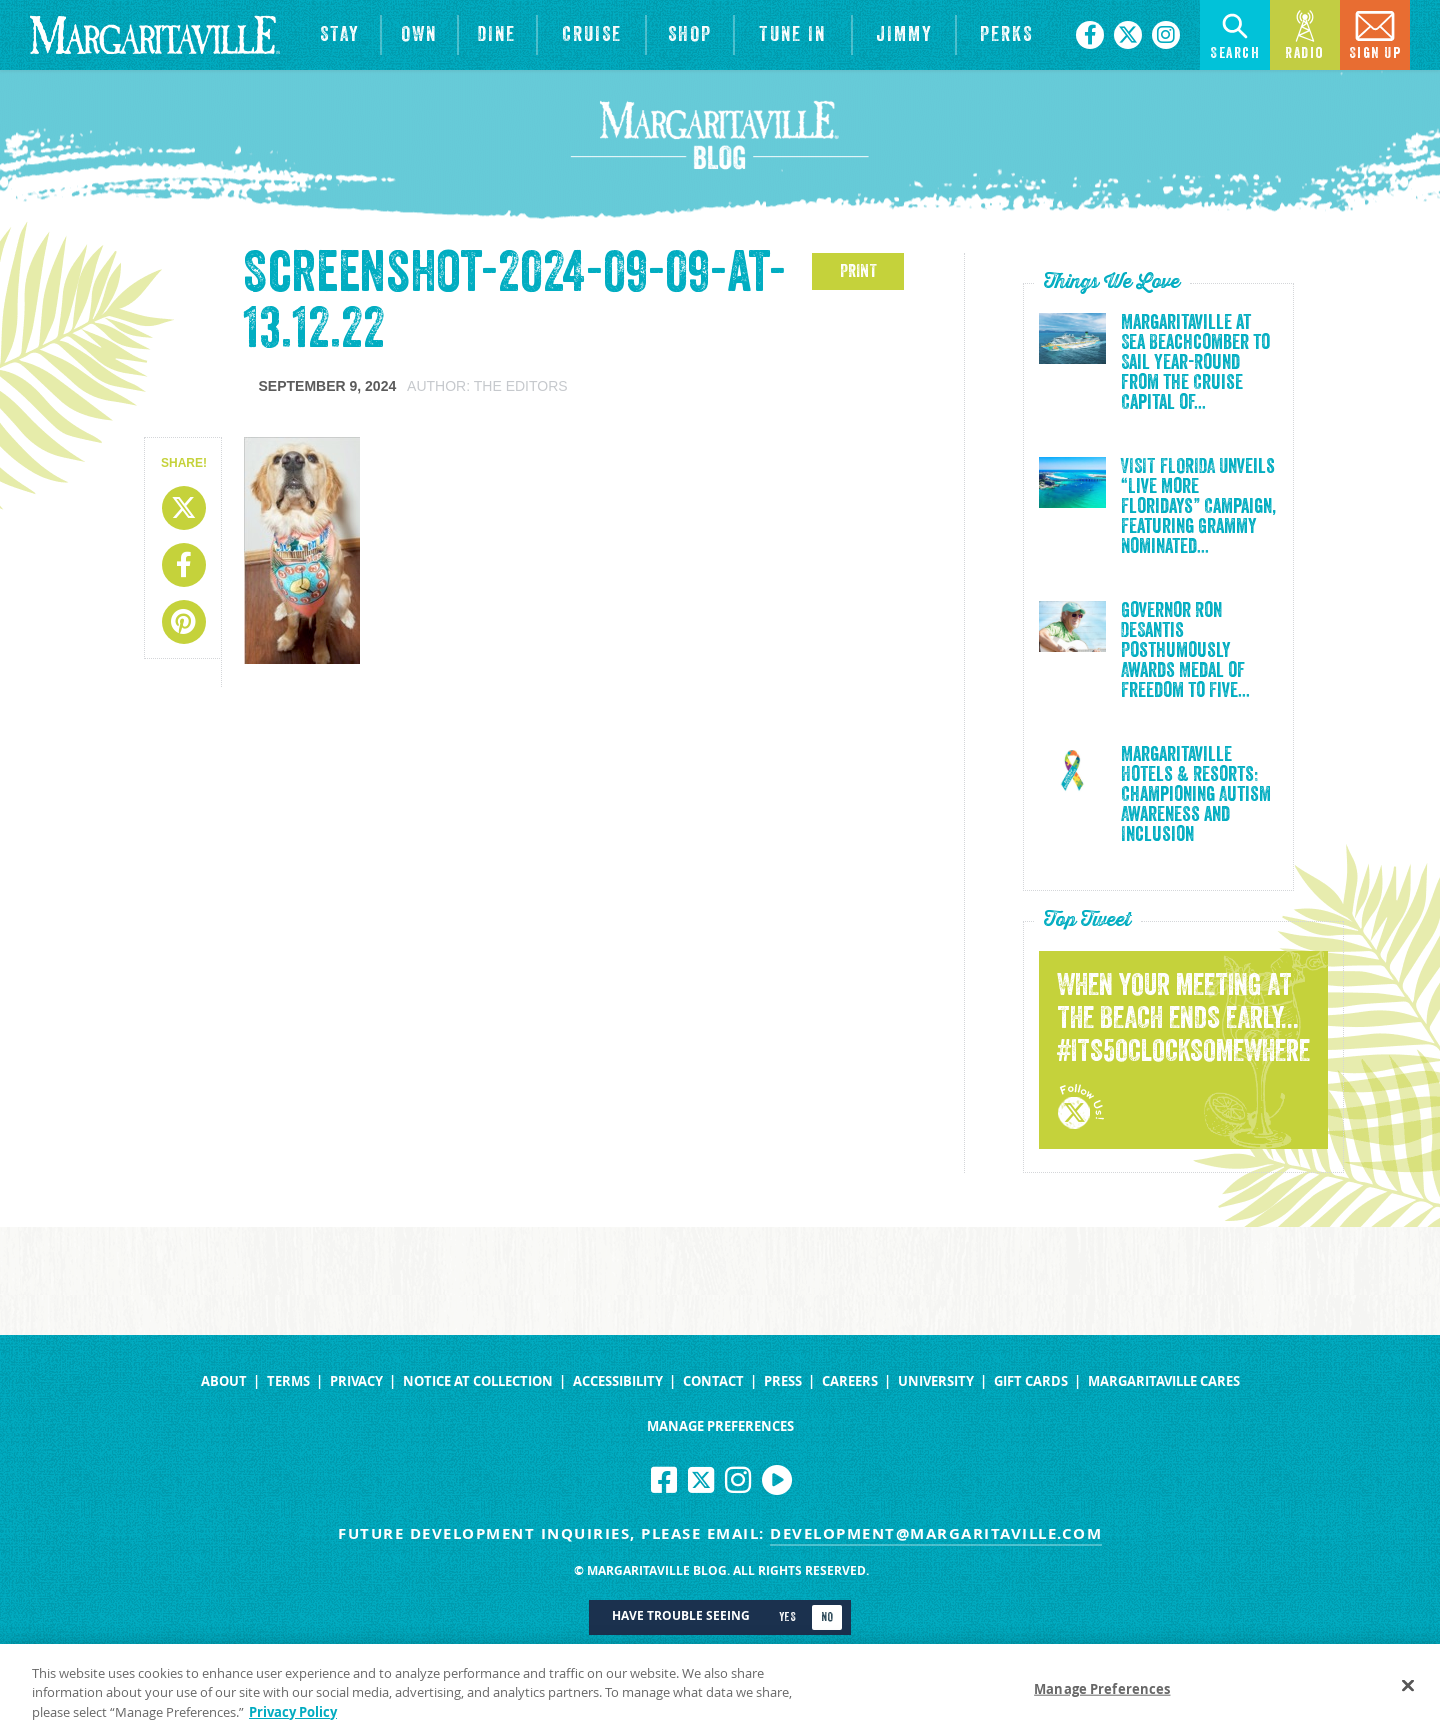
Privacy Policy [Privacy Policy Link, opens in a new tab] (293, 1721)
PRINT (858, 271)
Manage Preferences (720, 1426)
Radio (1305, 33)
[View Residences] (419, 35)
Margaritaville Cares (1164, 1381)
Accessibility (618, 1381)
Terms (288, 1381)
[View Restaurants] (498, 35)
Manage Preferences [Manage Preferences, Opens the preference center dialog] (1102, 1698)
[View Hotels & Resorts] (340, 35)
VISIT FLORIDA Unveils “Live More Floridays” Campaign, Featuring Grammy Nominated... (1198, 507)
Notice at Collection (478, 1381)
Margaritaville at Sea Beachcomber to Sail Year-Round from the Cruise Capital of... (1195, 363)
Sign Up (1375, 33)
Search (1235, 33)
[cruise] (591, 35)
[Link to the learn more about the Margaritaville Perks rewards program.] (1006, 35)
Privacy (356, 1381)
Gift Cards (1031, 1381)
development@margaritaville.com (936, 1533)
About (224, 1381)
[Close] (1408, 1694)
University (936, 1381)
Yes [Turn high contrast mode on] (787, 1617)
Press (783, 1381)
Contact (713, 1381)
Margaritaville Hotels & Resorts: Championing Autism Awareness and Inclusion (1196, 795)
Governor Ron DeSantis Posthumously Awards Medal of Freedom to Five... (1185, 651)
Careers (850, 1381)
